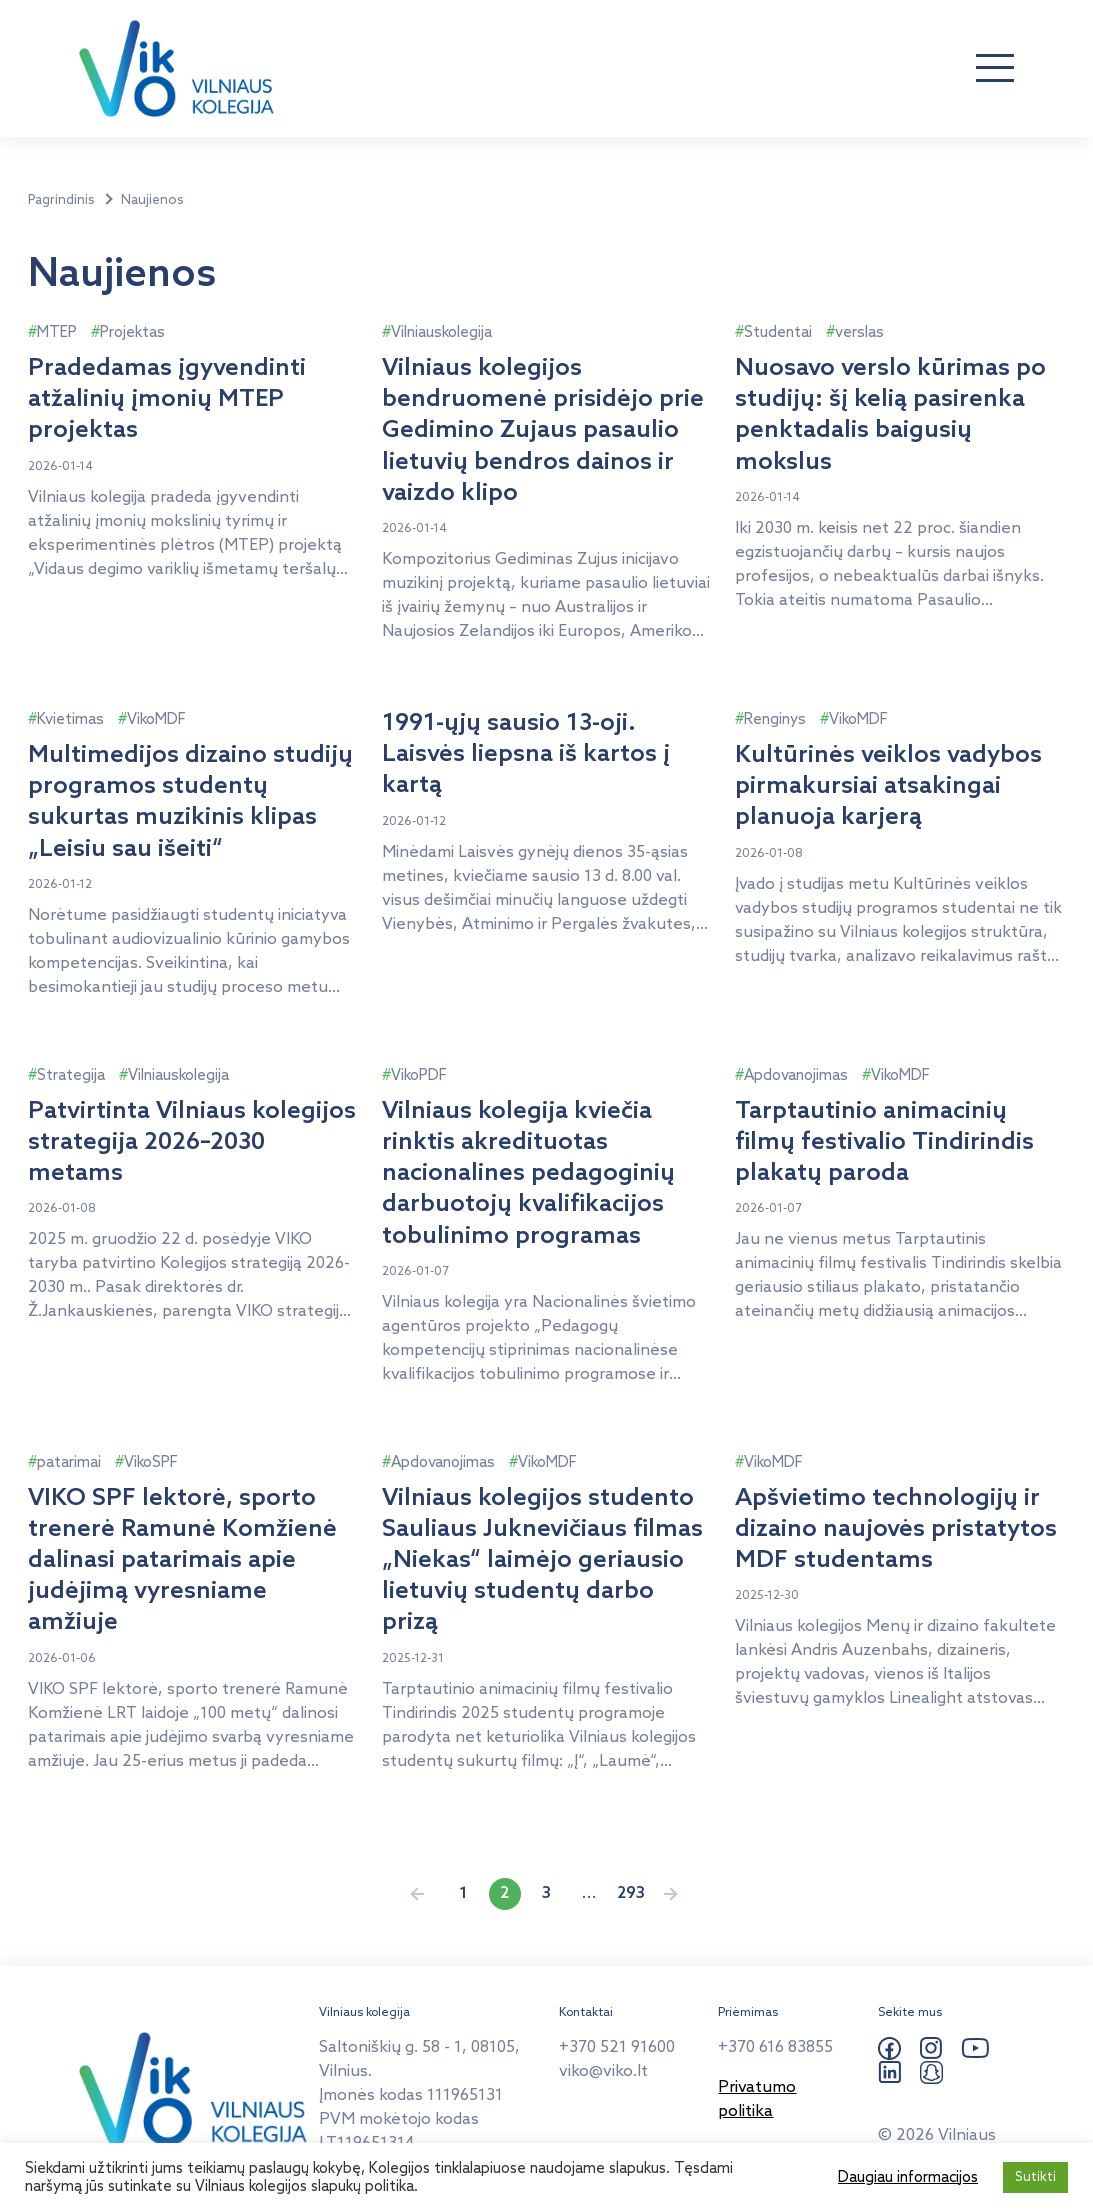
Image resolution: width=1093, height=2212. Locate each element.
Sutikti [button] (1035, 2177)
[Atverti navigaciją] (995, 69)
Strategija (71, 1076)
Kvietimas (70, 720)
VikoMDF (156, 720)
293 (631, 1893)
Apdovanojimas (796, 1076)
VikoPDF (419, 1076)
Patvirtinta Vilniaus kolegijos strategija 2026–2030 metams (192, 1142)
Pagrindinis (61, 200)
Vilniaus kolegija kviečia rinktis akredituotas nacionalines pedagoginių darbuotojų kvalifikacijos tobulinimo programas (528, 1174)
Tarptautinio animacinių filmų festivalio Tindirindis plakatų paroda (884, 1142)
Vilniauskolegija (441, 333)
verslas (859, 333)
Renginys (775, 720)
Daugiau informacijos (908, 2178)
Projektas (132, 333)
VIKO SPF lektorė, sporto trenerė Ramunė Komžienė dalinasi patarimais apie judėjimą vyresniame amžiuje (182, 1561)
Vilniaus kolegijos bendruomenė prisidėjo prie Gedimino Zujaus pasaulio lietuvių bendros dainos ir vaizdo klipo (543, 431)
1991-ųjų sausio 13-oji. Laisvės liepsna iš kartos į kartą (526, 754)
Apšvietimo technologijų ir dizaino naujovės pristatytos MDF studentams (896, 1529)
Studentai (778, 333)
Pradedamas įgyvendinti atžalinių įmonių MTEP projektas (167, 399)
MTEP (57, 333)
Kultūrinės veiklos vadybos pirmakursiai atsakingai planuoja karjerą (888, 786)
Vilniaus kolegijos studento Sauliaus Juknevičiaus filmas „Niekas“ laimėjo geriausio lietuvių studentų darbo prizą (542, 1561)
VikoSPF (151, 1463)
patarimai (69, 1463)
